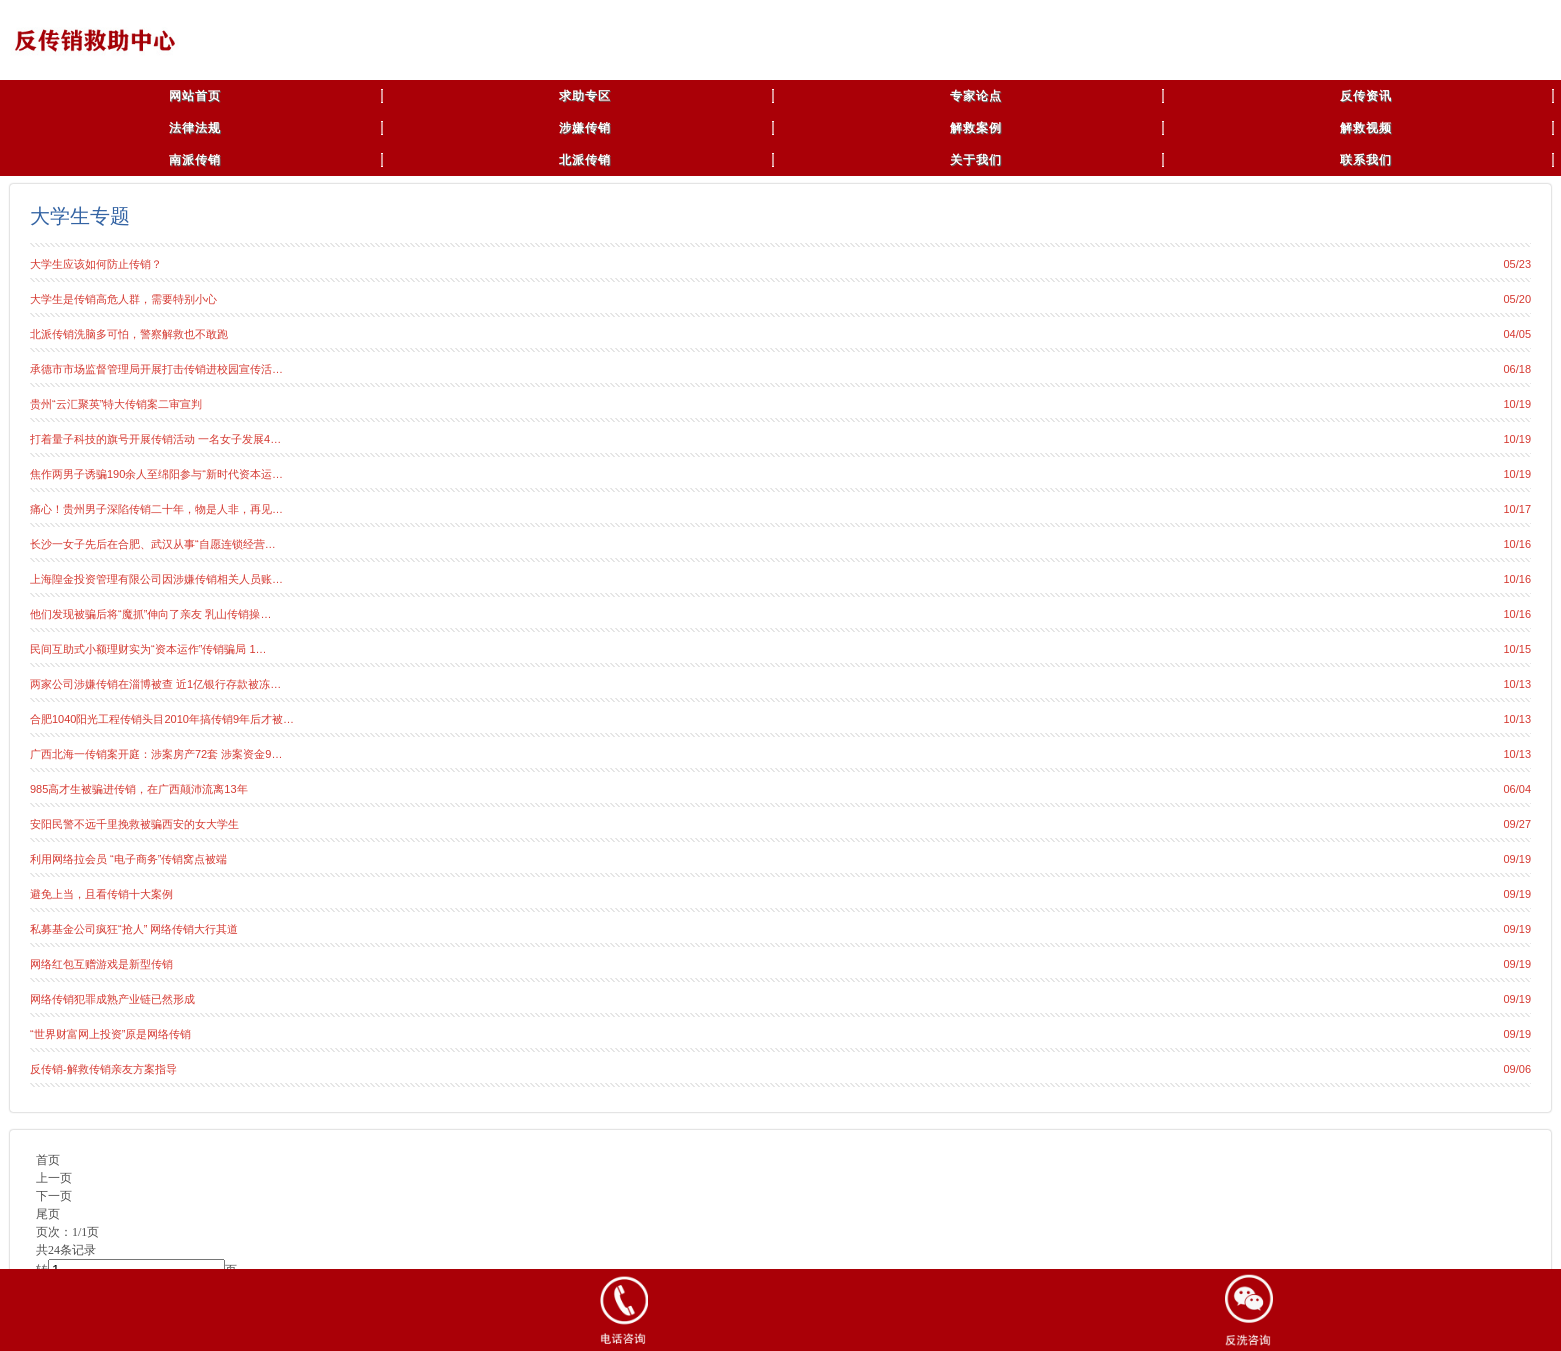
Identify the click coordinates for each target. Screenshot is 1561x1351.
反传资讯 (1366, 96)
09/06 (1517, 1069)
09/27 (1517, 824)
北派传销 (585, 160)
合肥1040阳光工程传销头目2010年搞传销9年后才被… (162, 719)
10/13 (1517, 684)
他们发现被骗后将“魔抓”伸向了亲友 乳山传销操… (150, 614)
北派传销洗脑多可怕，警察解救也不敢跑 (129, 334)
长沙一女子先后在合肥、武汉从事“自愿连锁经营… (153, 544)
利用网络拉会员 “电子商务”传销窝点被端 (128, 859)
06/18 (1517, 369)
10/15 (1517, 649)
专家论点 (976, 96)
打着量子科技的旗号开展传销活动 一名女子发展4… (155, 439)
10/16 (1517, 544)
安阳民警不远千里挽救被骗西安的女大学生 (134, 824)
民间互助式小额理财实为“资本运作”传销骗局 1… (148, 649)
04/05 (1517, 334)
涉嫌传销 (585, 128)
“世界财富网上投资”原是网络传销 (110, 1034)
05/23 (1517, 264)
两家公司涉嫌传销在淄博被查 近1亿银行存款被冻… (155, 684)
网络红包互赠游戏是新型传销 (101, 964)
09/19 (1517, 859)
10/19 (1517, 404)
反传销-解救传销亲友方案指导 (103, 1069)
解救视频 (1366, 128)
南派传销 (195, 160)
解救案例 (976, 128)
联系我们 (1366, 160)
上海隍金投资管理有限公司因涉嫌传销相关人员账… (156, 579)
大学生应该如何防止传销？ (96, 264)
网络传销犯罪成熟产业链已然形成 (112, 999)
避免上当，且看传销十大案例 (101, 894)
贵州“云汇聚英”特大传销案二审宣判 (116, 404)
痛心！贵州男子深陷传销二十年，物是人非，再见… (156, 509)
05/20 (1517, 299)
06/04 (1517, 789)
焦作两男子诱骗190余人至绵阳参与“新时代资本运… (156, 474)
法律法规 (195, 128)
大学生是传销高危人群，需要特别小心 (123, 299)
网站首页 (195, 96)
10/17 (1517, 509)
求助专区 (585, 96)
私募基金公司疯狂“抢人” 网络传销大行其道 (134, 929)
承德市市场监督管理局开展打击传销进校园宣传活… (156, 369)
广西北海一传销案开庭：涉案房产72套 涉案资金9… (156, 754)
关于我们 (976, 160)
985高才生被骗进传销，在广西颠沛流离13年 (139, 789)
